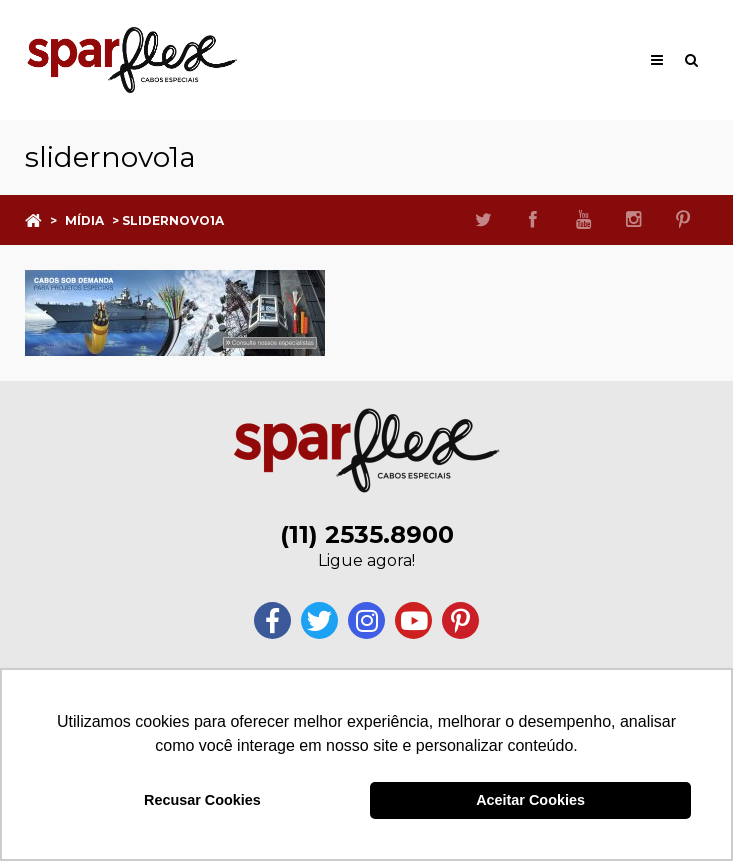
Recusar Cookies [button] (202, 800)
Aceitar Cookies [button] (530, 800)
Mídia (84, 220)
